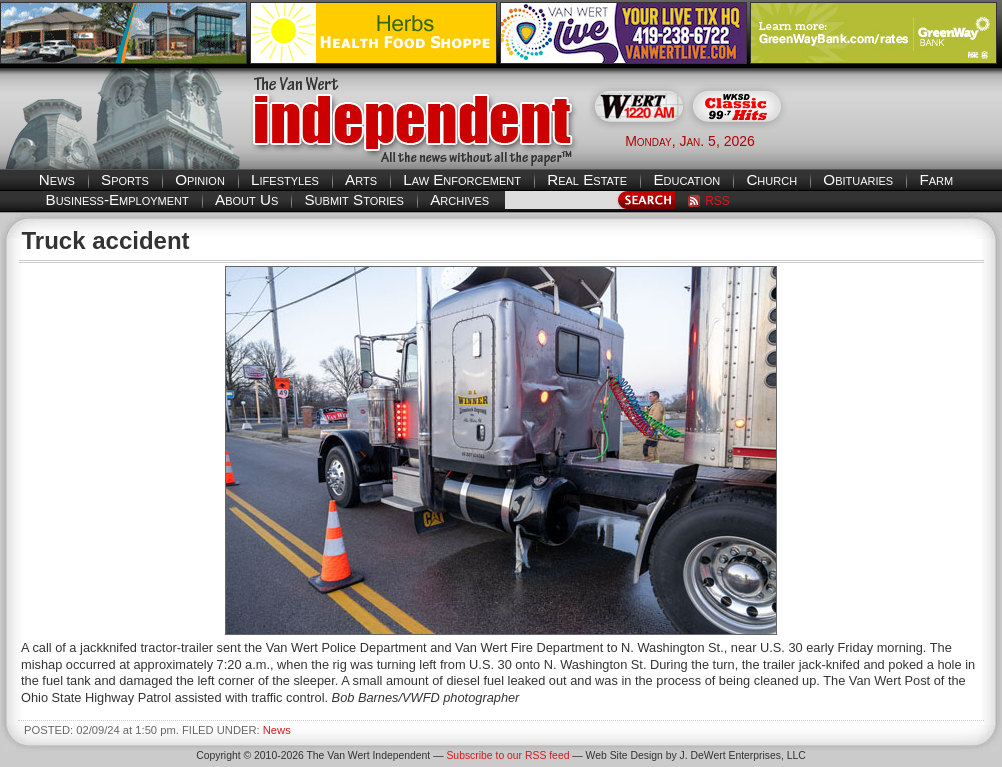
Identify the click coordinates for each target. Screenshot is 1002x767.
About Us (246, 199)
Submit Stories (353, 199)
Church (771, 179)
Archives (459, 199)
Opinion (200, 179)
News (57, 179)
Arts (361, 179)
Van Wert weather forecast (902, 140)
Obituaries (858, 179)
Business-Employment (117, 199)
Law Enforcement (462, 179)
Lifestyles (285, 179)
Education (686, 179)
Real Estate (587, 179)
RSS (717, 201)
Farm (936, 179)
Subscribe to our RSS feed (507, 755)
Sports (125, 179)
